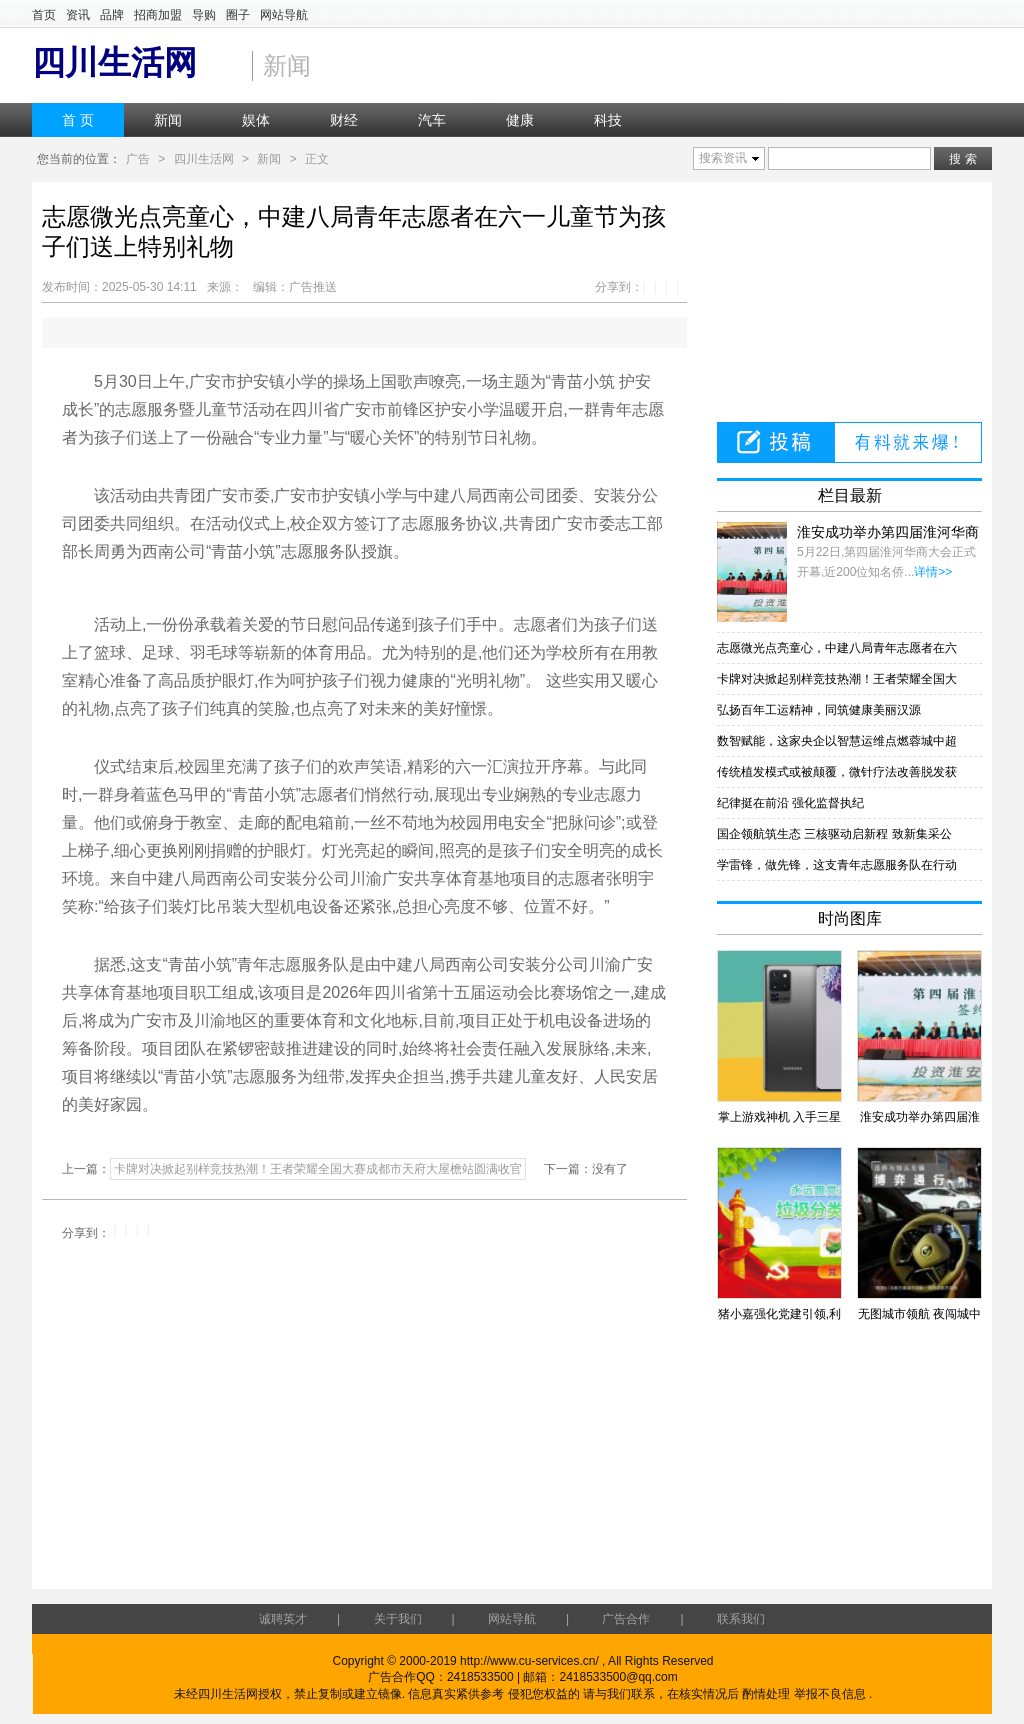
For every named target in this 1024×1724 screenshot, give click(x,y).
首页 (44, 15)
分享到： (619, 287)
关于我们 (398, 1619)
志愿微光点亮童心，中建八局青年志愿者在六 (837, 648)
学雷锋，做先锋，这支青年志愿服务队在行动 (837, 865)
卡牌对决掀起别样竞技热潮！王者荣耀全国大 (837, 679)
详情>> (933, 572)
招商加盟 (158, 15)
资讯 (78, 15)
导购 (204, 15)
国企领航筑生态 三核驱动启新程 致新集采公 (834, 834)
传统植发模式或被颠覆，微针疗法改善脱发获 (837, 772)
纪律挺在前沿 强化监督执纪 (790, 803)
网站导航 (284, 15)
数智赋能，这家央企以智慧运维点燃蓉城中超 (837, 741)
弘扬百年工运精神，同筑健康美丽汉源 (819, 710)
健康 (520, 120)
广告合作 (626, 1619)
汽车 (432, 120)
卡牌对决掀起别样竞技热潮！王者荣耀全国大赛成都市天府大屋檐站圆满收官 (318, 1169)
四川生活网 (204, 159)
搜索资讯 (723, 158)
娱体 (256, 120)
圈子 (238, 15)
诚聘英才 (283, 1619)
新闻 (168, 120)
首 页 (78, 120)
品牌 (112, 15)
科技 (608, 120)
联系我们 (741, 1619)
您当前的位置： (79, 159)
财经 (344, 120)
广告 (138, 159)
